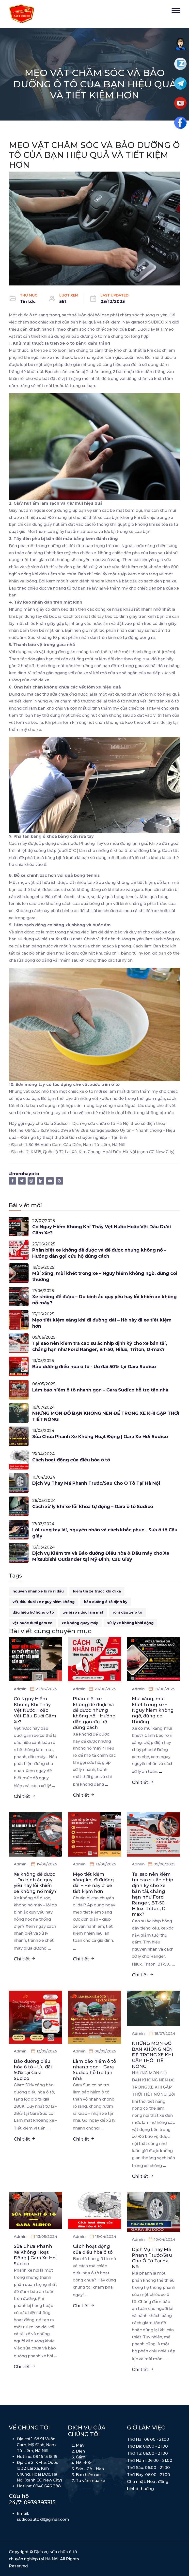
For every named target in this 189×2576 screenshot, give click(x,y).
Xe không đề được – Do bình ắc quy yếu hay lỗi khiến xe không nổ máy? (104, 1300)
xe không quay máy (80, 1623)
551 (62, 301)
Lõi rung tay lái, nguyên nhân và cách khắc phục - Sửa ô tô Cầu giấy (104, 1533)
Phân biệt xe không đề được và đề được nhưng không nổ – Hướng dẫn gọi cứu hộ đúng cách (99, 1253)
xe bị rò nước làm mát (83, 1612)
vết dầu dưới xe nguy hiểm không (44, 1602)
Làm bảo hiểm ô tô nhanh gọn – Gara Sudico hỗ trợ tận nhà (100, 1390)
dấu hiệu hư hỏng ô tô (33, 1612)
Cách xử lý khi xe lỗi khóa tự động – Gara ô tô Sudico (92, 1506)
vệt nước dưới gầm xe (32, 1623)
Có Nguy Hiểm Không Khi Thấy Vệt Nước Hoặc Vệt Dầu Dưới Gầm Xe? (101, 1230)
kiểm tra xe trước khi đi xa (97, 1591)
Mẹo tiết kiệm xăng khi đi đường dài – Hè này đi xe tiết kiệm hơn (102, 1323)
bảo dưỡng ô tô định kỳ (105, 1602)
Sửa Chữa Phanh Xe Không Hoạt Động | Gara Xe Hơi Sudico (100, 1436)
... (53, 1785)
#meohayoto (24, 1173)
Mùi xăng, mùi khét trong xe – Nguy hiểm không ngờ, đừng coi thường (104, 1276)
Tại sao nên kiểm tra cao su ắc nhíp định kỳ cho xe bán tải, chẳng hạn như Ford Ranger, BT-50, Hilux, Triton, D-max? (99, 1346)
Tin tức (28, 301)
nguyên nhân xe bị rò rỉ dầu (38, 1591)
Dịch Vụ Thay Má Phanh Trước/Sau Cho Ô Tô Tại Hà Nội (96, 1483)
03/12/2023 (112, 301)
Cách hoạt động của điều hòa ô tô (71, 1460)
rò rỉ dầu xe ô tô (127, 1612)
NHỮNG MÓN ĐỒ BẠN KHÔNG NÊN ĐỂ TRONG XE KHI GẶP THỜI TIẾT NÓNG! (105, 1416)
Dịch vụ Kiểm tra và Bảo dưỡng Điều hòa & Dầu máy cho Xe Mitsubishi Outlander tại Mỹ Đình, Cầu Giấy (100, 1556)
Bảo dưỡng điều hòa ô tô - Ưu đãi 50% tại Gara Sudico (94, 1366)
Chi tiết (25, 1796)
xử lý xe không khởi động (130, 1623)
